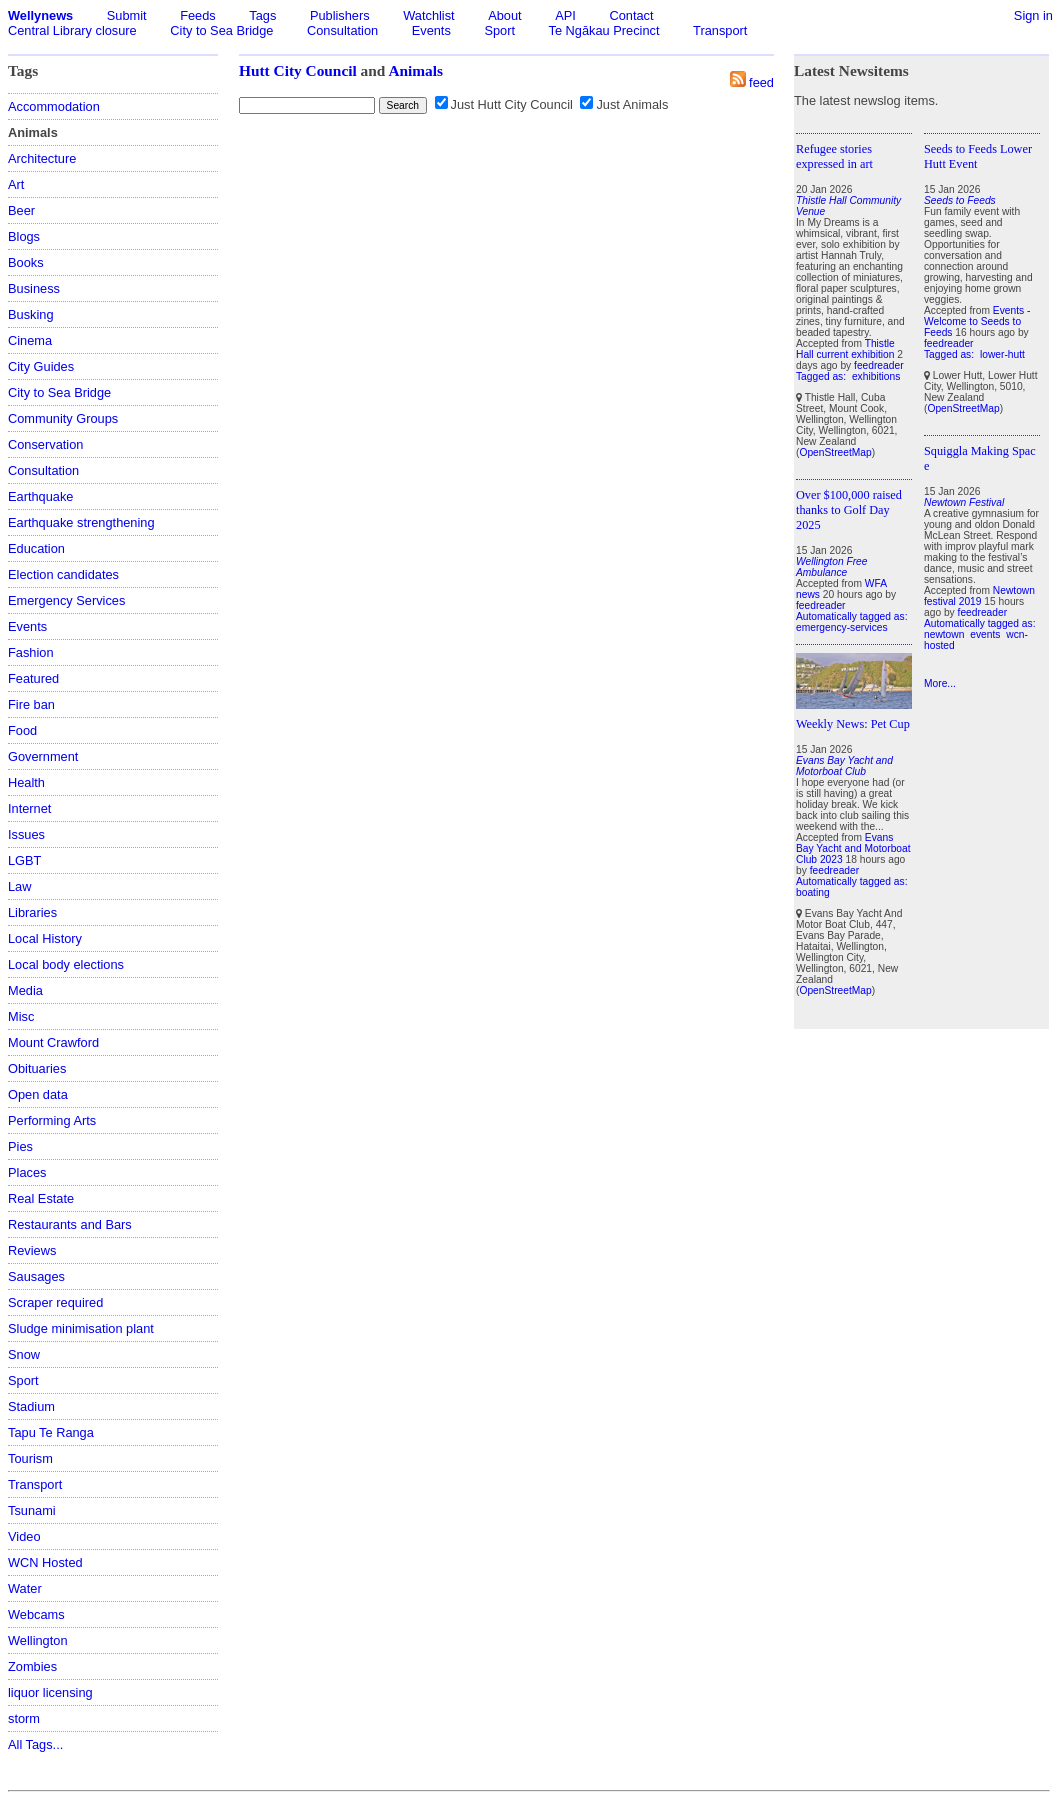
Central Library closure (72, 30)
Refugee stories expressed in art (834, 156)
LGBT (24, 860)
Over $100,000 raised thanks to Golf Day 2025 (849, 510)
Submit (127, 15)
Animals (415, 70)
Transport (720, 30)
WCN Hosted (45, 1562)
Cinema (30, 340)
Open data (38, 1094)
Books (26, 262)
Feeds (198, 15)
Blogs (24, 236)
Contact (631, 15)
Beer (21, 210)
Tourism (30, 1458)
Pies (20, 1146)
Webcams (36, 1614)
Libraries (32, 912)
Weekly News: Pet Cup (853, 724)
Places (27, 1172)
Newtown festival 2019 (979, 596)
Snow (24, 1354)
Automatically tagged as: (852, 616)
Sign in (1033, 15)
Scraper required (55, 1302)
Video (24, 1536)
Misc (21, 1016)
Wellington (38, 1640)
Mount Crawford (53, 1042)
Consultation (342, 30)
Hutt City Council (298, 70)
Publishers (340, 15)
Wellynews (40, 15)
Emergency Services (66, 600)
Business (34, 288)
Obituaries (37, 1068)
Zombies (32, 1666)
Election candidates (63, 574)
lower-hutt (1002, 354)
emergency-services (842, 627)
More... (940, 683)
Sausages (36, 1276)
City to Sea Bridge (221, 30)
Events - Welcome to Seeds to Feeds (977, 321)
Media (25, 990)
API (565, 15)
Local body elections (66, 964)
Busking (31, 314)
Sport (499, 30)
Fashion (31, 652)
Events (431, 30)
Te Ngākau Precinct (604, 30)
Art (16, 184)
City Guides (41, 366)
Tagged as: (822, 376)
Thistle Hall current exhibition (845, 349)
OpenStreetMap (835, 452)
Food (22, 730)
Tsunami (32, 1510)
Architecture (42, 158)
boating (813, 892)
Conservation (45, 444)
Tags (262, 15)
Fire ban (31, 704)
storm (24, 1718)
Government (43, 756)
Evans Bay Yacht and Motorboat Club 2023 (853, 848)
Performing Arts (52, 1120)
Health (26, 782)
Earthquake (40, 496)
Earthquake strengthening (81, 522)
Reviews (32, 1250)
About (504, 15)
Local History (45, 938)
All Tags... (35, 1744)
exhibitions (876, 376)
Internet (29, 808)
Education (36, 548)
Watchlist (428, 15)
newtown (944, 634)
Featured (33, 678)
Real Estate (41, 1198)
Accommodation (54, 106)
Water (25, 1588)
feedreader (879, 365)
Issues (26, 834)
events (985, 634)
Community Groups (63, 418)
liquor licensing (50, 1692)
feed (761, 82)
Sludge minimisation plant (81, 1328)
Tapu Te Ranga (51, 1432)
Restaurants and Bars (70, 1224)
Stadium (31, 1406)
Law (19, 886)
